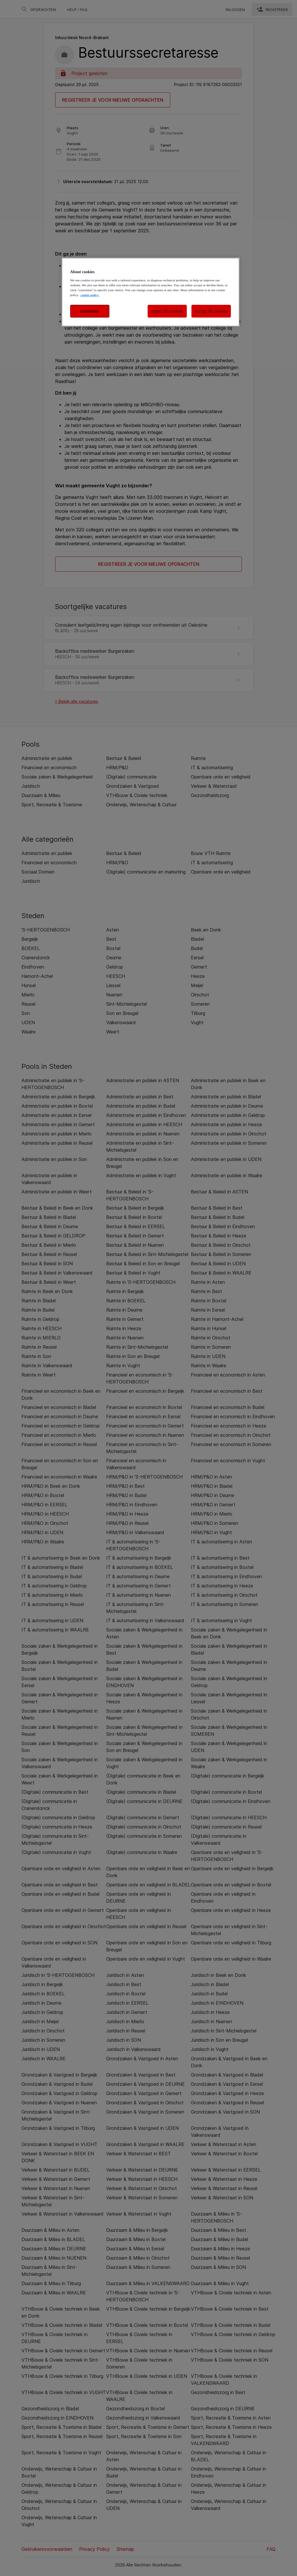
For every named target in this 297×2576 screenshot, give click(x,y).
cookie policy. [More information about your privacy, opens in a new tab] (89, 295)
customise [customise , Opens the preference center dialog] (89, 311)
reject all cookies (167, 311)
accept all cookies (211, 311)
